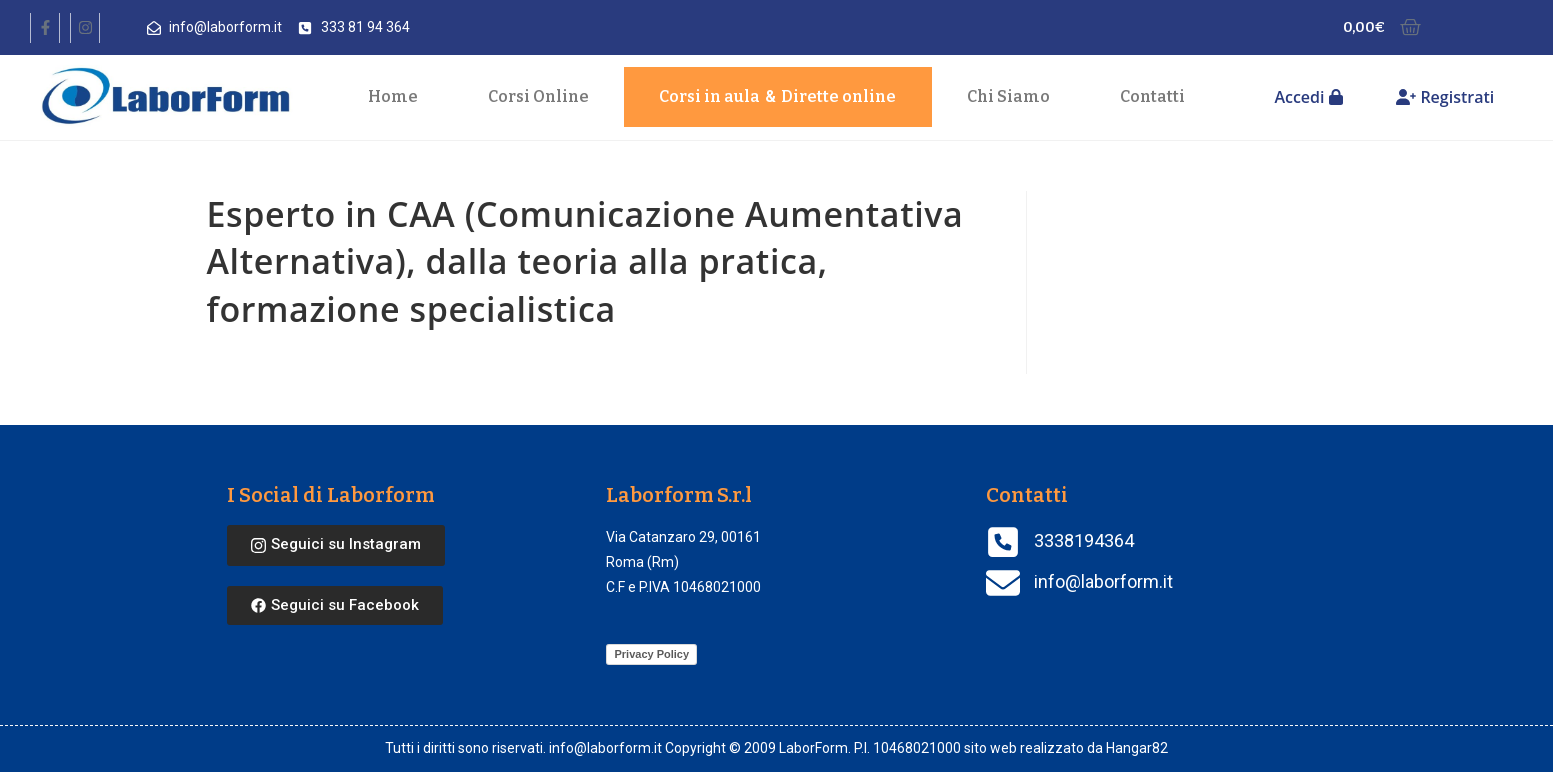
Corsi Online (538, 96)
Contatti (1152, 96)
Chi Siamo (1008, 96)
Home (393, 96)
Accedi (1308, 97)
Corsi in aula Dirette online (777, 97)
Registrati (1445, 97)
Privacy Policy (651, 654)
